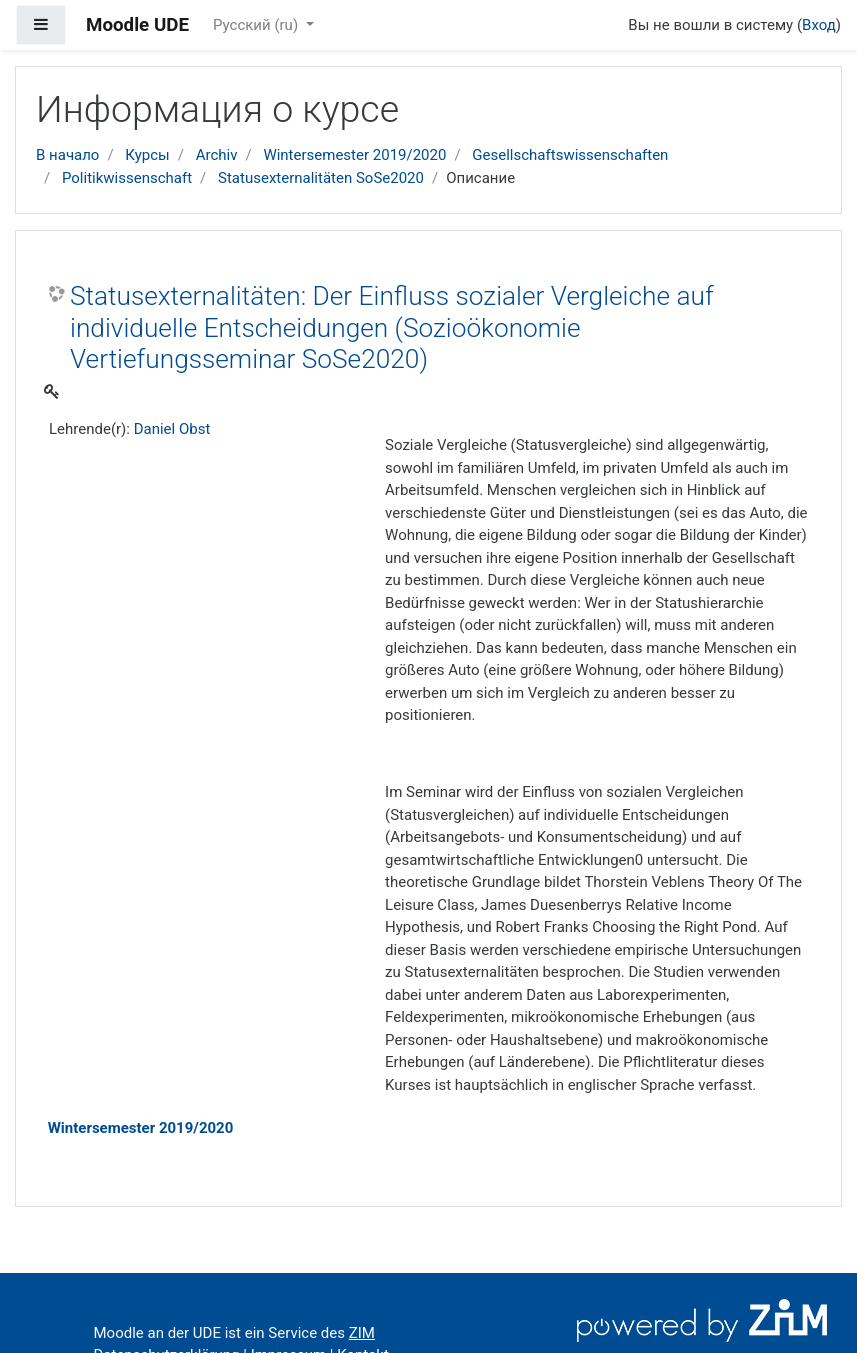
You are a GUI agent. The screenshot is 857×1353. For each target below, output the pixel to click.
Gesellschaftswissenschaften (570, 155)
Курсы (147, 155)
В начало (67, 155)
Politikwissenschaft (127, 178)
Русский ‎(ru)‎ (257, 25)
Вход (819, 25)
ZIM (362, 1333)
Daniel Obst (172, 429)
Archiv (217, 155)
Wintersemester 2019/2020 (354, 155)
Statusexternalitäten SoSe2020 (321, 178)
